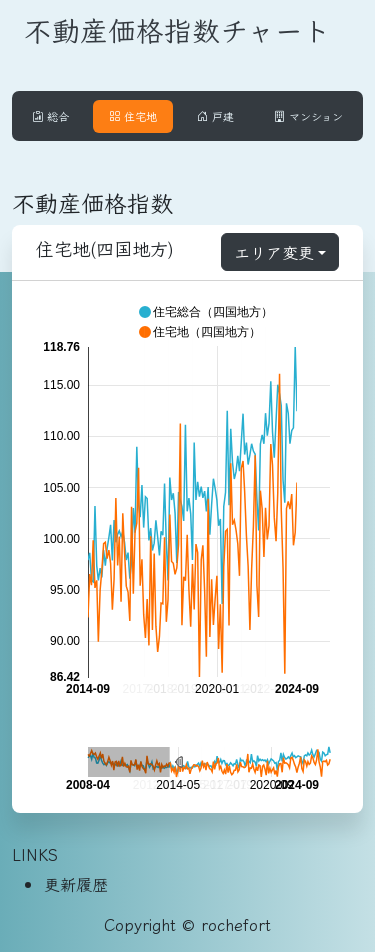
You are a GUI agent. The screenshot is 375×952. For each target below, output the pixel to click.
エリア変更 (274, 252)
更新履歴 (76, 884)
